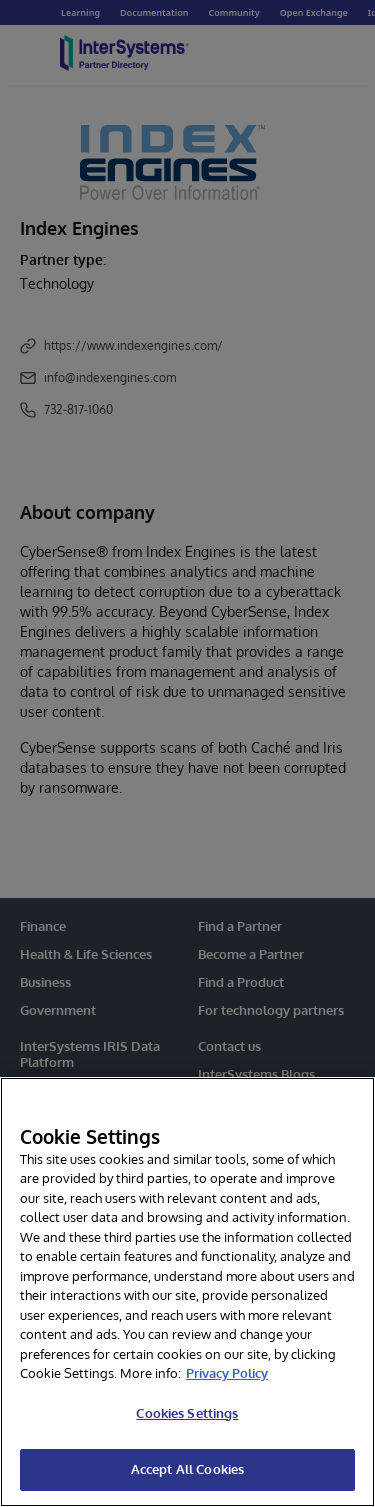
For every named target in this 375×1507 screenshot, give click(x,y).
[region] (187, 1292)
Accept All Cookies (187, 1469)
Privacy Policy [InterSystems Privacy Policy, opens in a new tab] (227, 1373)
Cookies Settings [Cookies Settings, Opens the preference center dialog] (187, 1413)
